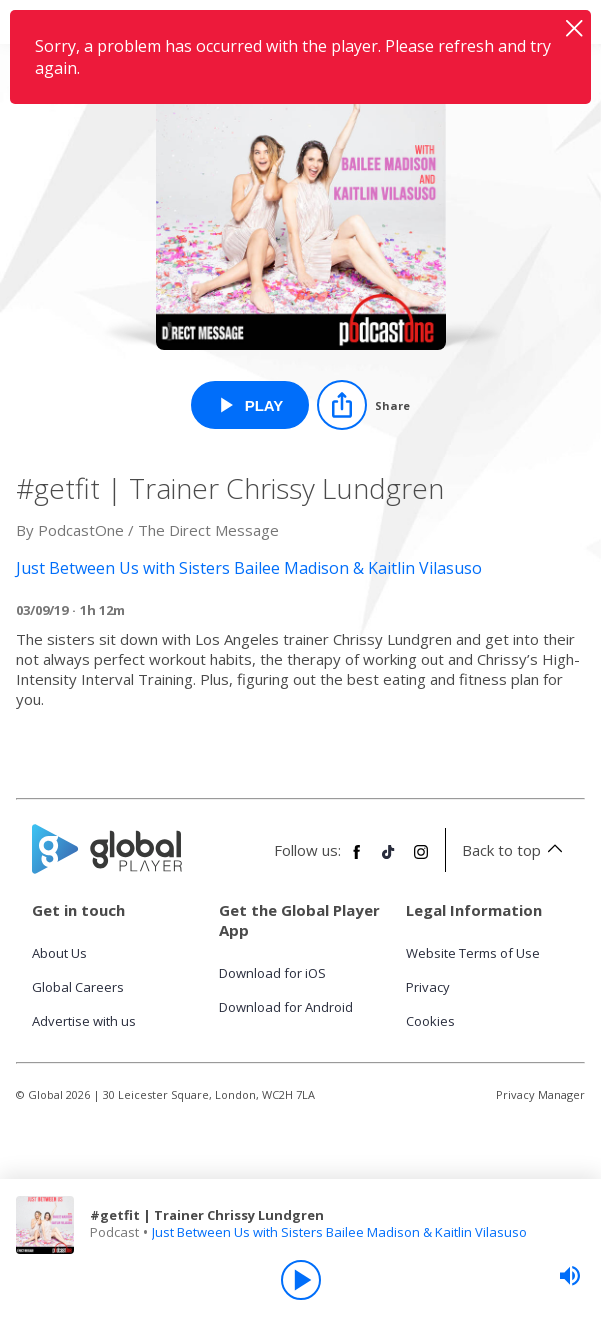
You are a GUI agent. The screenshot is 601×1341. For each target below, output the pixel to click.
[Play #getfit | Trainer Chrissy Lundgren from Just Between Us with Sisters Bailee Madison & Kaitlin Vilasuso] (250, 405)
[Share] (363, 405)
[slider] (570, 1276)
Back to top (515, 850)
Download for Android (286, 1007)
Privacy (428, 987)
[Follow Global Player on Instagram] (421, 860)
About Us (59, 953)
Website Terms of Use (473, 953)
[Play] (301, 1280)
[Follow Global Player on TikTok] (389, 860)
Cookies (430, 1021)
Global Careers (78, 987)
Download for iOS (272, 973)
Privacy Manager (540, 1094)
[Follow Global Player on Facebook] (357, 860)
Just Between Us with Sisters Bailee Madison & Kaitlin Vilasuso (339, 1232)
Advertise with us (84, 1021)
